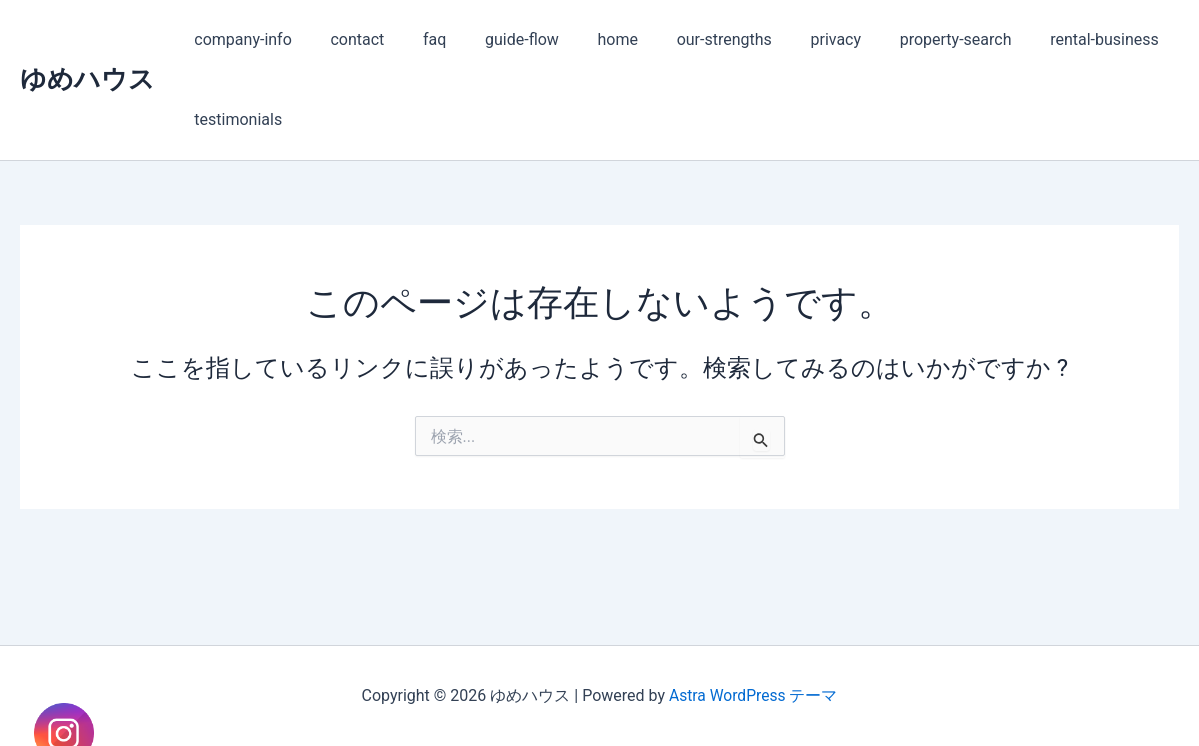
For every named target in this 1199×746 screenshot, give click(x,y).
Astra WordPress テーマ (753, 695)
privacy (792, 39)
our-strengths (687, 39)
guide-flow (499, 39)
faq (417, 39)
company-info (239, 39)
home (588, 39)
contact (347, 39)
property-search (906, 39)
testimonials (235, 119)
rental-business (1048, 39)
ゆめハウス (87, 79)
